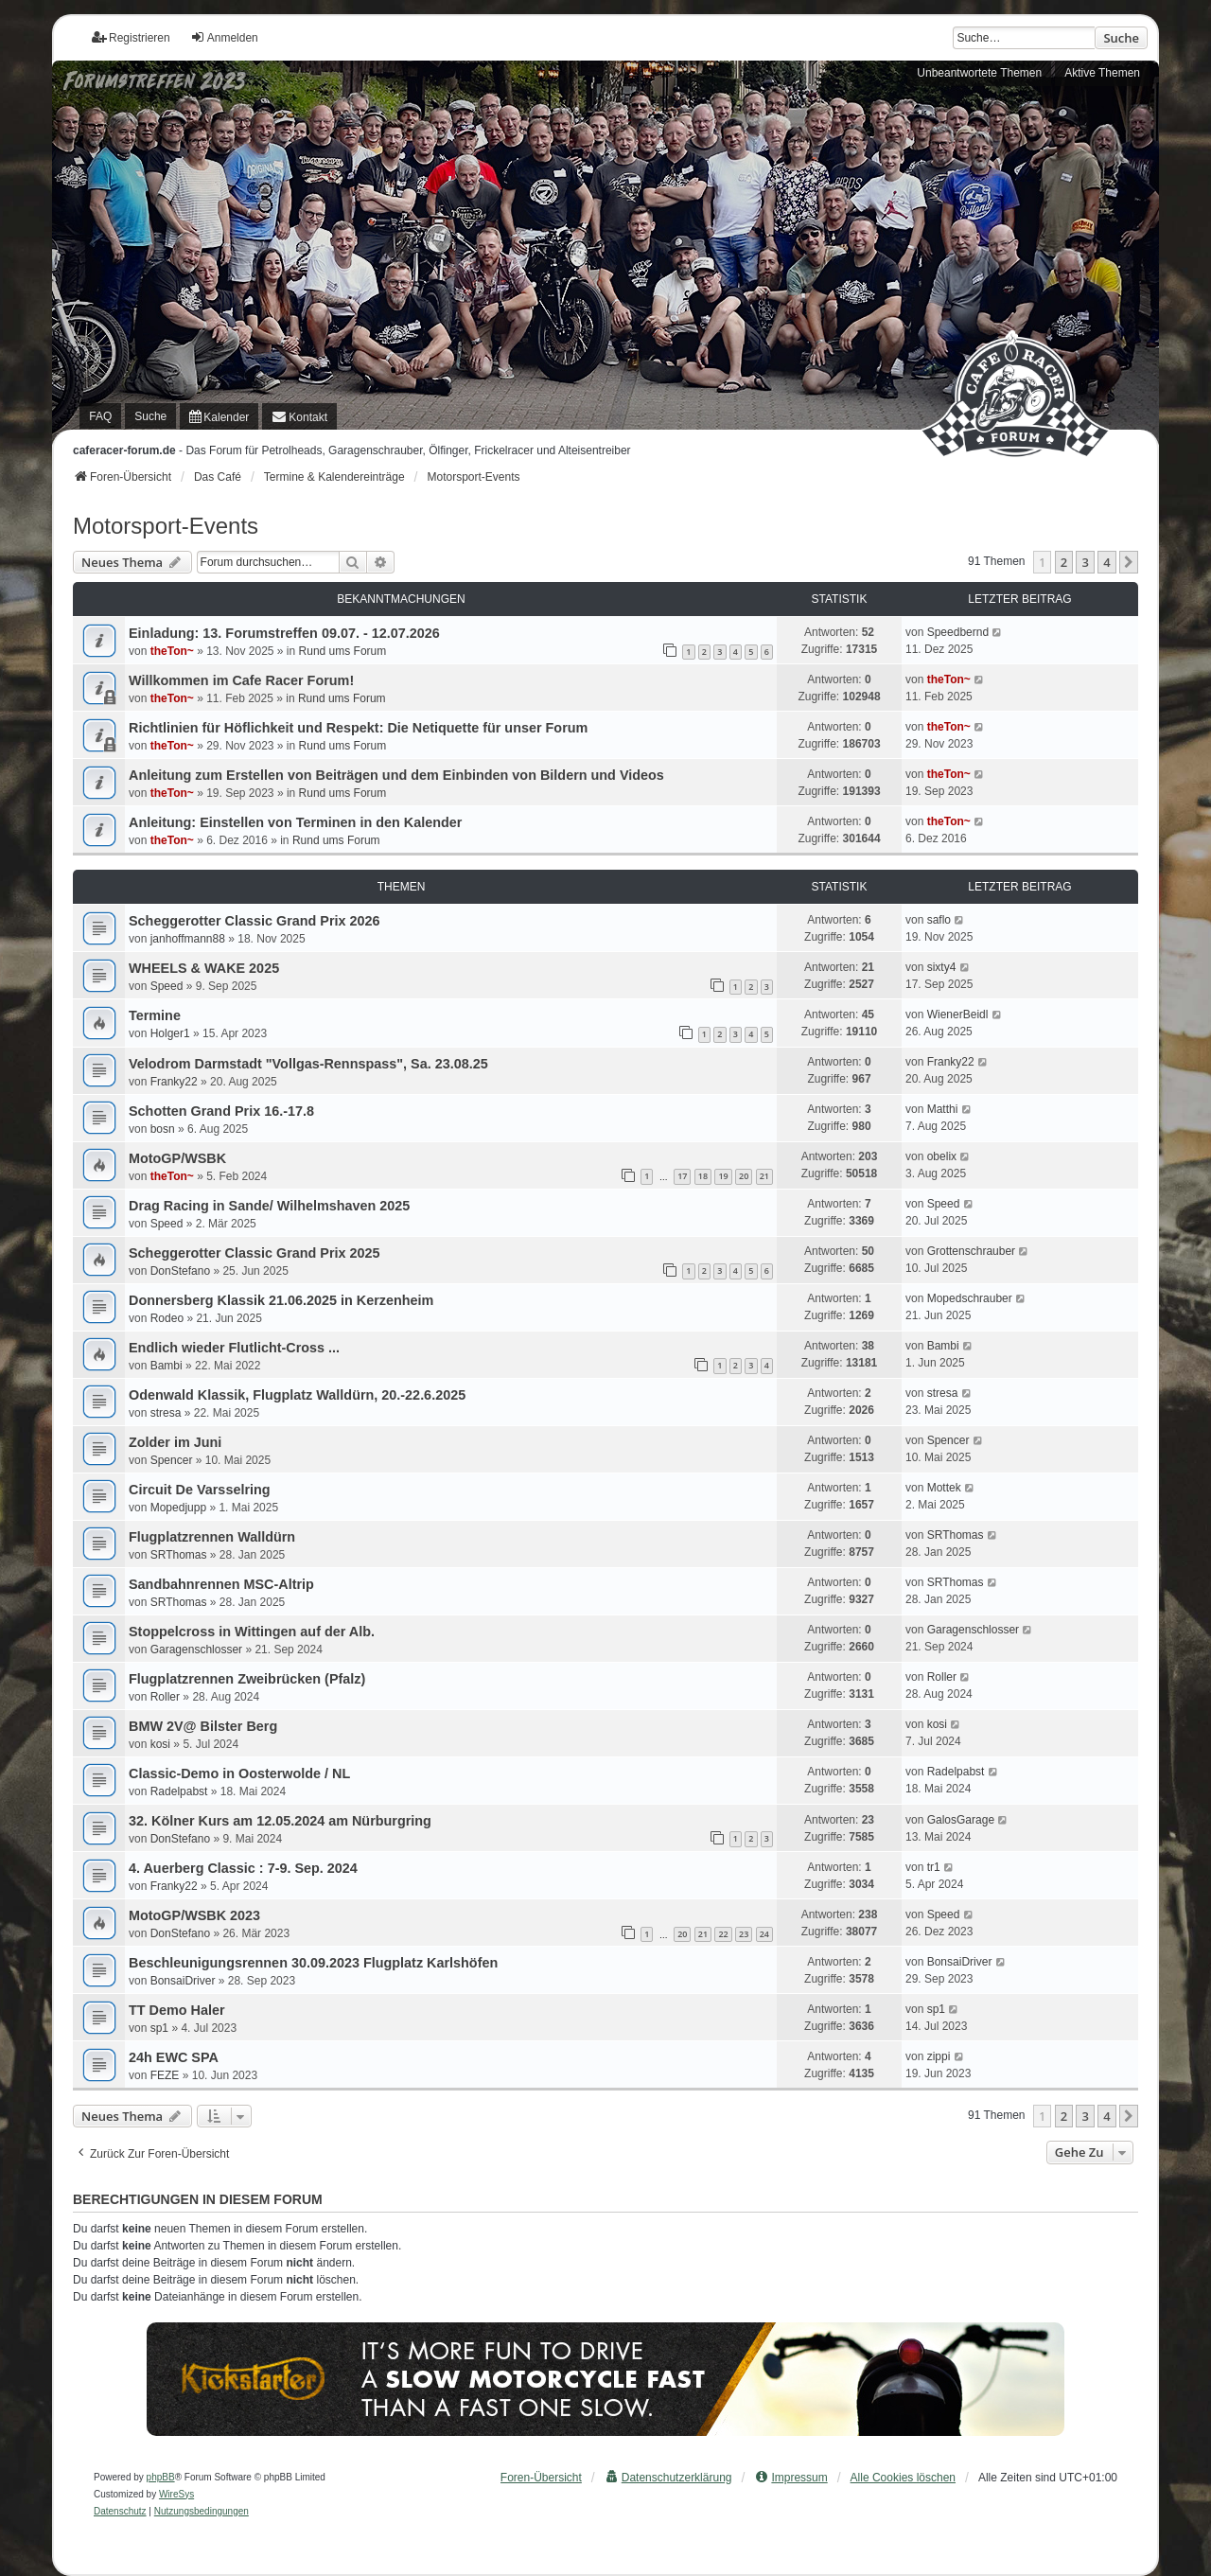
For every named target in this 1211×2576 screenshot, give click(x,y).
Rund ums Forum (343, 651)
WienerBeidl (958, 1014)
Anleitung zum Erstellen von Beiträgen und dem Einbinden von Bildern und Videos (396, 775)
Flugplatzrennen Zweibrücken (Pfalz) (247, 1678)
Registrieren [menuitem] (131, 37)
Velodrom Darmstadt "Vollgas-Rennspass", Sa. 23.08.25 (308, 1063)
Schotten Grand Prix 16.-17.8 (221, 1111)
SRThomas (178, 1554)
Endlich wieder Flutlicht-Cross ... (234, 1347)
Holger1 (170, 1033)
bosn (162, 1129)
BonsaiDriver (183, 1980)
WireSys (176, 2494)
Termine (155, 1015)
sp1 (159, 2028)
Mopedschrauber (969, 1298)
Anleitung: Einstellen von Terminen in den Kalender (295, 822)
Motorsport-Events (165, 525)
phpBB (161, 2477)
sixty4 (942, 967)
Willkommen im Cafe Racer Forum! (241, 680)
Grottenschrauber (971, 1251)
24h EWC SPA (174, 2057)
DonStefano (180, 1271)
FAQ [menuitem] (100, 416)
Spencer (171, 1460)
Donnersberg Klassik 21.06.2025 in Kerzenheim (281, 1300)
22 (723, 1934)
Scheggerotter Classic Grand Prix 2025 (254, 1253)
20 (743, 1176)
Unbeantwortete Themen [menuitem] (979, 72)
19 (723, 1176)
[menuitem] (219, 416)
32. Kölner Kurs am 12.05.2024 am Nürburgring (280, 1820)
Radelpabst (179, 1791)
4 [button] (1106, 562)
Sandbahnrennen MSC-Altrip (221, 1584)
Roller (165, 1696)
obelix (942, 1156)
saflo (939, 919)
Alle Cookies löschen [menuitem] (903, 2477)
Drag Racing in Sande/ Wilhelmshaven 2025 (269, 1205)
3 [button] (1084, 562)
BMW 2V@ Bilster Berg (203, 1726)
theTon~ (172, 651)
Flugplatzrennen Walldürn (212, 1536)
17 (682, 1176)
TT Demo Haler (177, 2010)
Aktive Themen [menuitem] (1102, 72)
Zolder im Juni (175, 1442)
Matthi (942, 1109)
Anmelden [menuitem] (224, 37)
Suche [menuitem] (150, 416)
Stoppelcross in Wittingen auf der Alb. (252, 1631)
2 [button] (1064, 562)
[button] (1128, 562)
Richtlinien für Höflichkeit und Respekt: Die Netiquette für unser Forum (358, 727)
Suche (1121, 37)
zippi (939, 2056)
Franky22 (174, 1081)
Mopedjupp (178, 1507)
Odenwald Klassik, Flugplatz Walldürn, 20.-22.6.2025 (297, 1395)
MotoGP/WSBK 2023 (194, 1915)
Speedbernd (958, 632)
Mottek (944, 1487)
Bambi (166, 1365)
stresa (166, 1413)
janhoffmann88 (187, 938)
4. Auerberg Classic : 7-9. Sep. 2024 (243, 1868)
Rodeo (167, 1318)
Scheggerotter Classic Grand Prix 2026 (254, 920)
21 (764, 1176)
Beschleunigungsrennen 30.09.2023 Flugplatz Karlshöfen (313, 1962)
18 (703, 1176)
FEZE (165, 2075)
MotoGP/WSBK (177, 1158)
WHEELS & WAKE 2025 (204, 968)
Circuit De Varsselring (200, 1489)
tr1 (933, 1867)
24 (764, 1934)
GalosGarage (960, 1819)
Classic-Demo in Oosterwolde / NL (239, 1773)
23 (743, 1934)
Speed (167, 986)
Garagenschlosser (196, 1649)
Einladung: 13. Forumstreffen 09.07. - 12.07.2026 (284, 633)
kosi (160, 1744)
